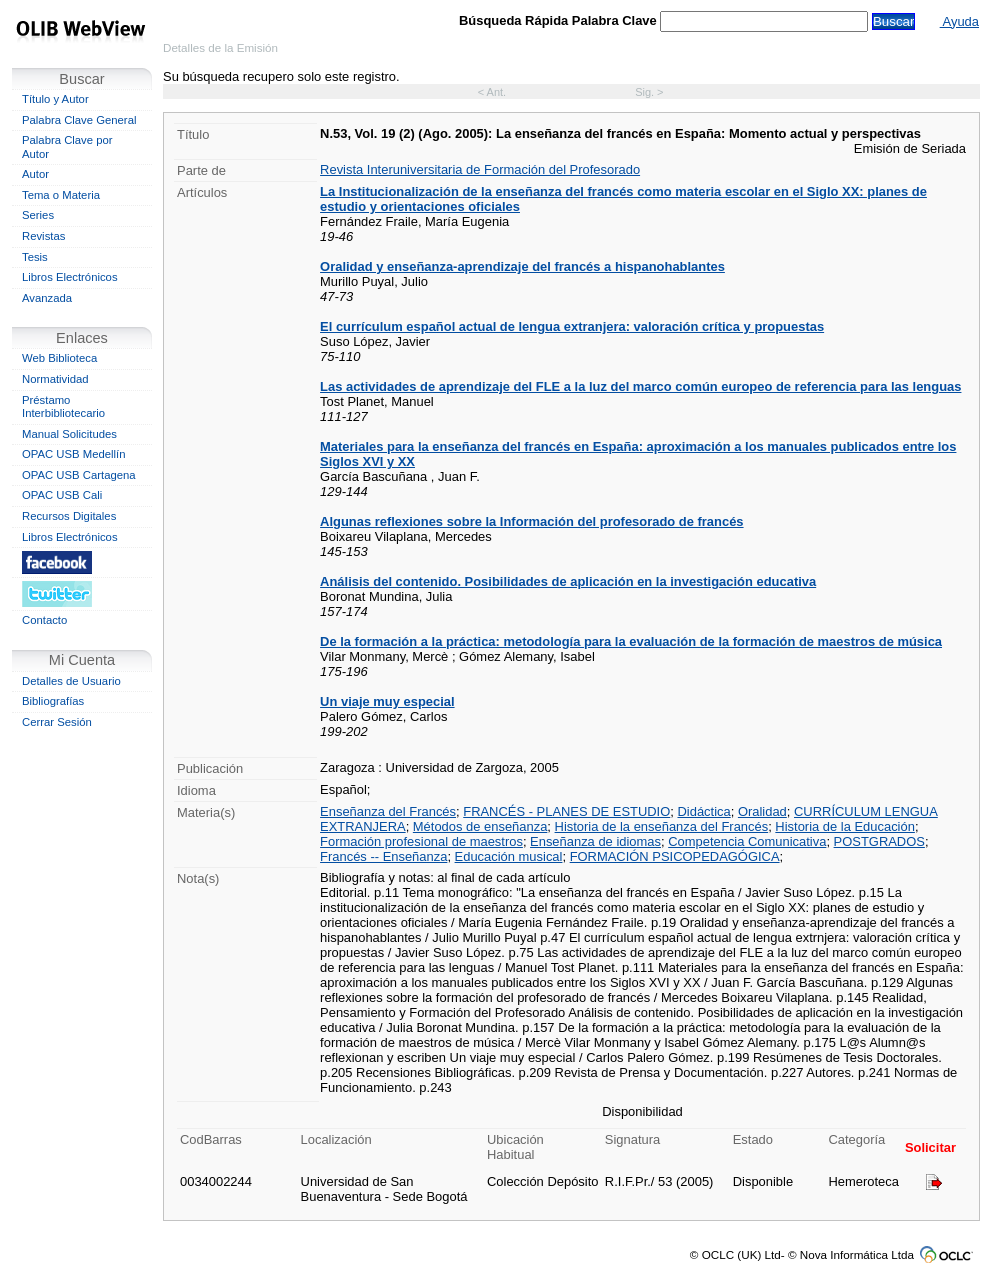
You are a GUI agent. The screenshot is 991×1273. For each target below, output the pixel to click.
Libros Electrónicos (70, 277)
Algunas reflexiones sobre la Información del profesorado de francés (531, 521)
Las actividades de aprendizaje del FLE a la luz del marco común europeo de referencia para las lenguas (640, 386)
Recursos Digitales (69, 516)
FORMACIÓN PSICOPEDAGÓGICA (675, 856)
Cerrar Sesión (57, 722)
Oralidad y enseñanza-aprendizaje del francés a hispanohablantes (522, 266)
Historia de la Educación (845, 826)
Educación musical (509, 856)
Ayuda (959, 21)
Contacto (44, 620)
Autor (35, 174)
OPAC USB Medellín (74, 454)
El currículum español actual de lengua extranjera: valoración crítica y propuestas (572, 326)
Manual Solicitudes (69, 434)
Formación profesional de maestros (421, 841)
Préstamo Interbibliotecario (63, 407)
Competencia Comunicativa (747, 841)
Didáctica (703, 811)
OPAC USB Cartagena (79, 475)
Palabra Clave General (79, 120)
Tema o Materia (61, 195)
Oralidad (762, 811)
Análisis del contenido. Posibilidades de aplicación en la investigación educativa (568, 581)
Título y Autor (55, 99)
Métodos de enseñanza (480, 826)
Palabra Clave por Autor (67, 147)
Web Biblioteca (59, 358)
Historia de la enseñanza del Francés (662, 826)
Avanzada (47, 298)
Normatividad (55, 379)
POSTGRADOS (879, 841)
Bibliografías (53, 701)
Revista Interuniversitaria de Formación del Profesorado (480, 169)
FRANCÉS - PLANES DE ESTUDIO (566, 811)
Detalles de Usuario (71, 681)
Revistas (43, 236)
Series (38, 215)
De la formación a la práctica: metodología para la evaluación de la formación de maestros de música (631, 641)
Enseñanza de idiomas (595, 841)
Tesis (35, 257)
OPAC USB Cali (62, 495)
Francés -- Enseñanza (383, 856)
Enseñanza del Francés (388, 811)
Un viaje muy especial (387, 701)
